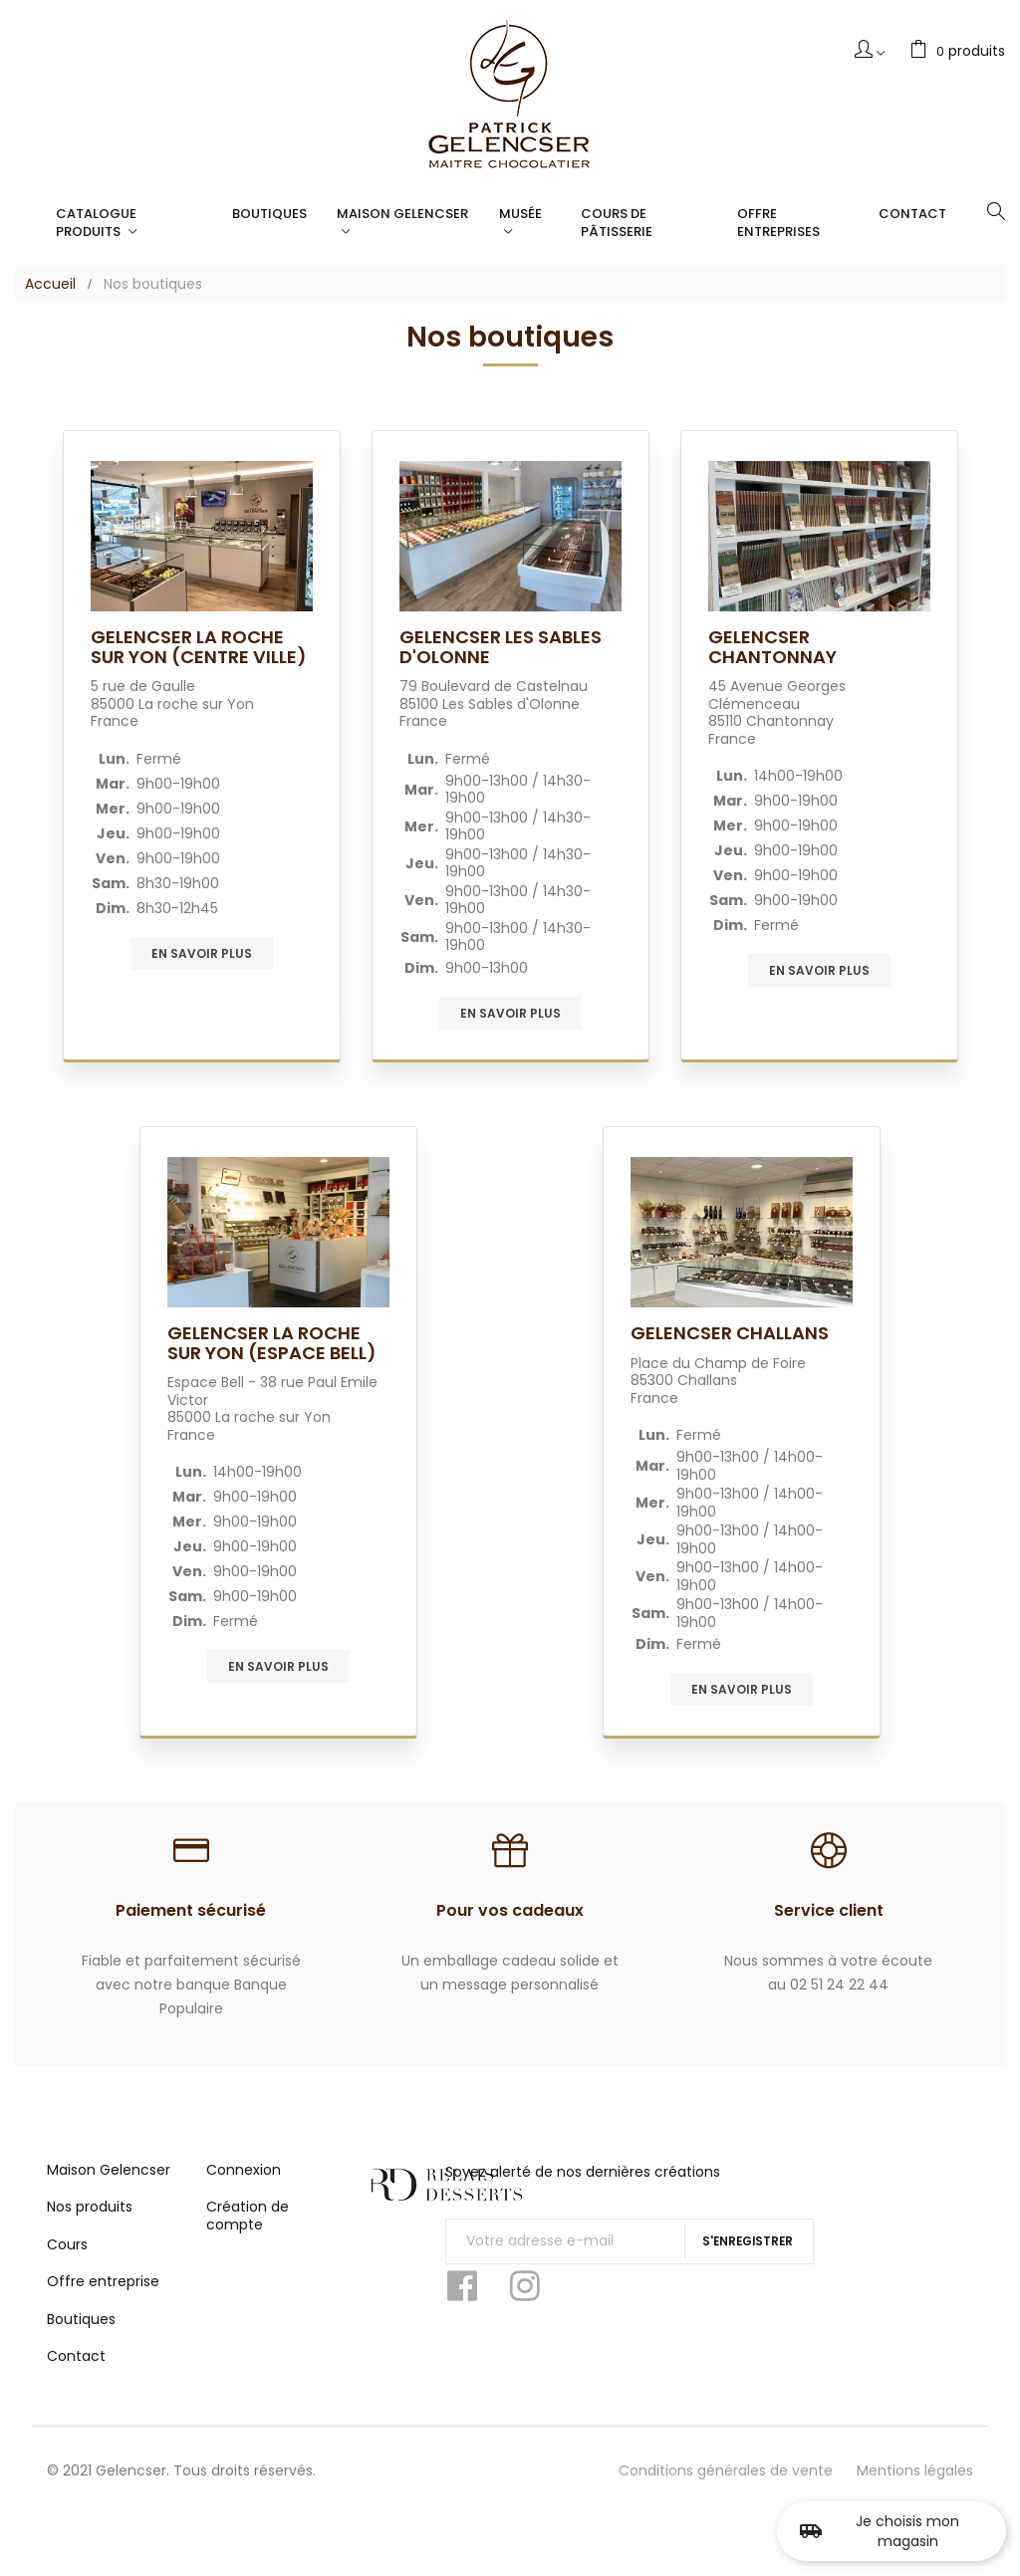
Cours (67, 2258)
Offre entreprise (103, 2296)
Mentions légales (915, 2484)
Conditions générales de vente (726, 2484)
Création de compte (247, 2230)
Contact (76, 2371)
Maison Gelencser (108, 2184)
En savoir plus (201, 953)
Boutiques (81, 2333)
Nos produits (89, 2221)
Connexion (243, 2184)
